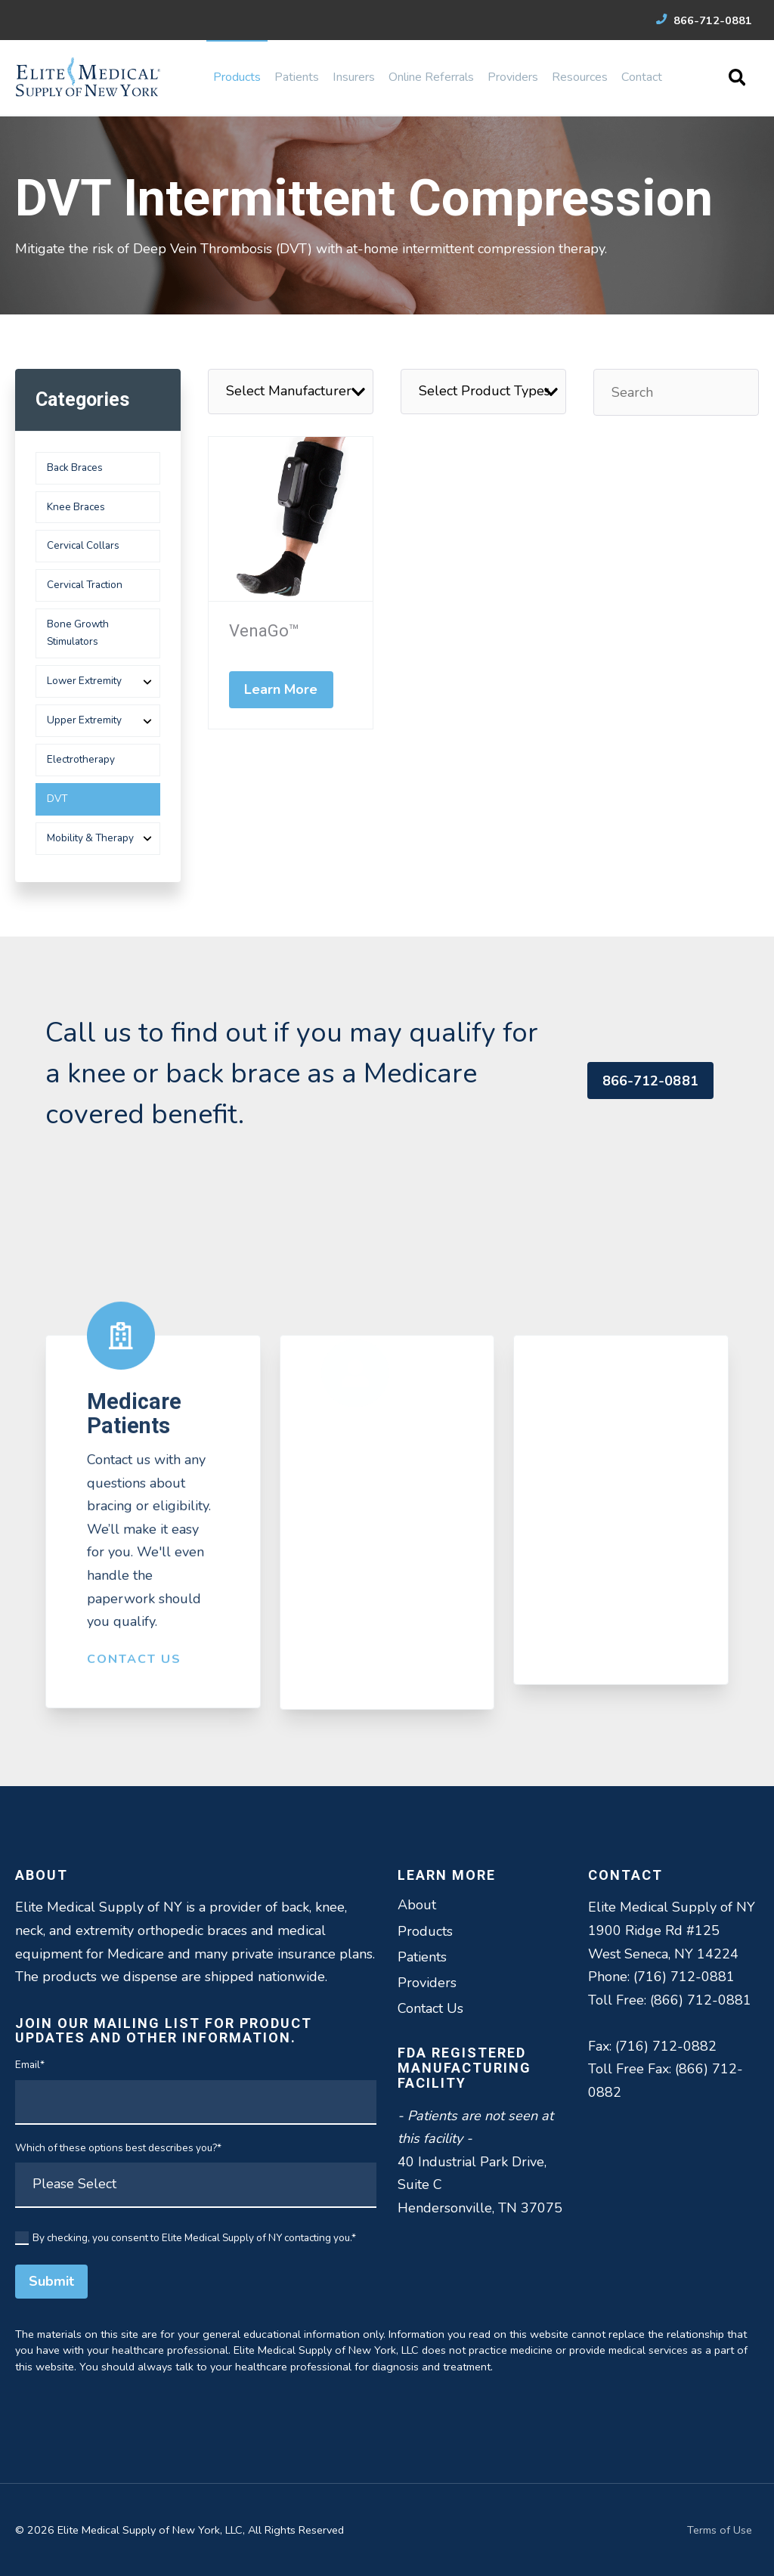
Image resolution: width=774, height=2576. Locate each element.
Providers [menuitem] (513, 77)
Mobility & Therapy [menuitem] (90, 838)
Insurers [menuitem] (354, 77)
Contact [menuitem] (641, 77)
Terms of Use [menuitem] (719, 2530)
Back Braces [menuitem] (75, 467)
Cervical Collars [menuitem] (83, 545)
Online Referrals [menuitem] (431, 77)
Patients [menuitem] (296, 77)
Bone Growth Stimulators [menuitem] (78, 633)
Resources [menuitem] (580, 77)
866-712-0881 (704, 20)
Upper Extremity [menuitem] (84, 720)
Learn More (281, 689)
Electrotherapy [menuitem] (81, 759)
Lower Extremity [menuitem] (84, 680)
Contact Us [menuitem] (430, 2008)
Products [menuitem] (237, 77)
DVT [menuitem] (57, 798)
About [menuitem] (417, 1905)
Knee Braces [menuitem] (76, 507)
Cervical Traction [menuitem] (84, 584)
